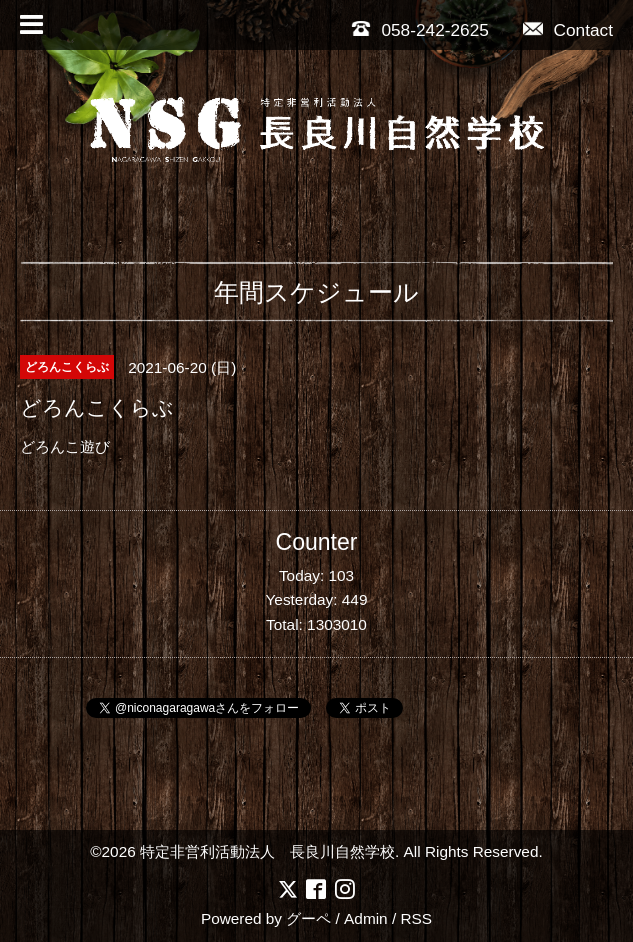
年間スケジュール (316, 292)
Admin (366, 918)
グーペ (308, 918)
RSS (416, 918)
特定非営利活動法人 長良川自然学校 (267, 851)
